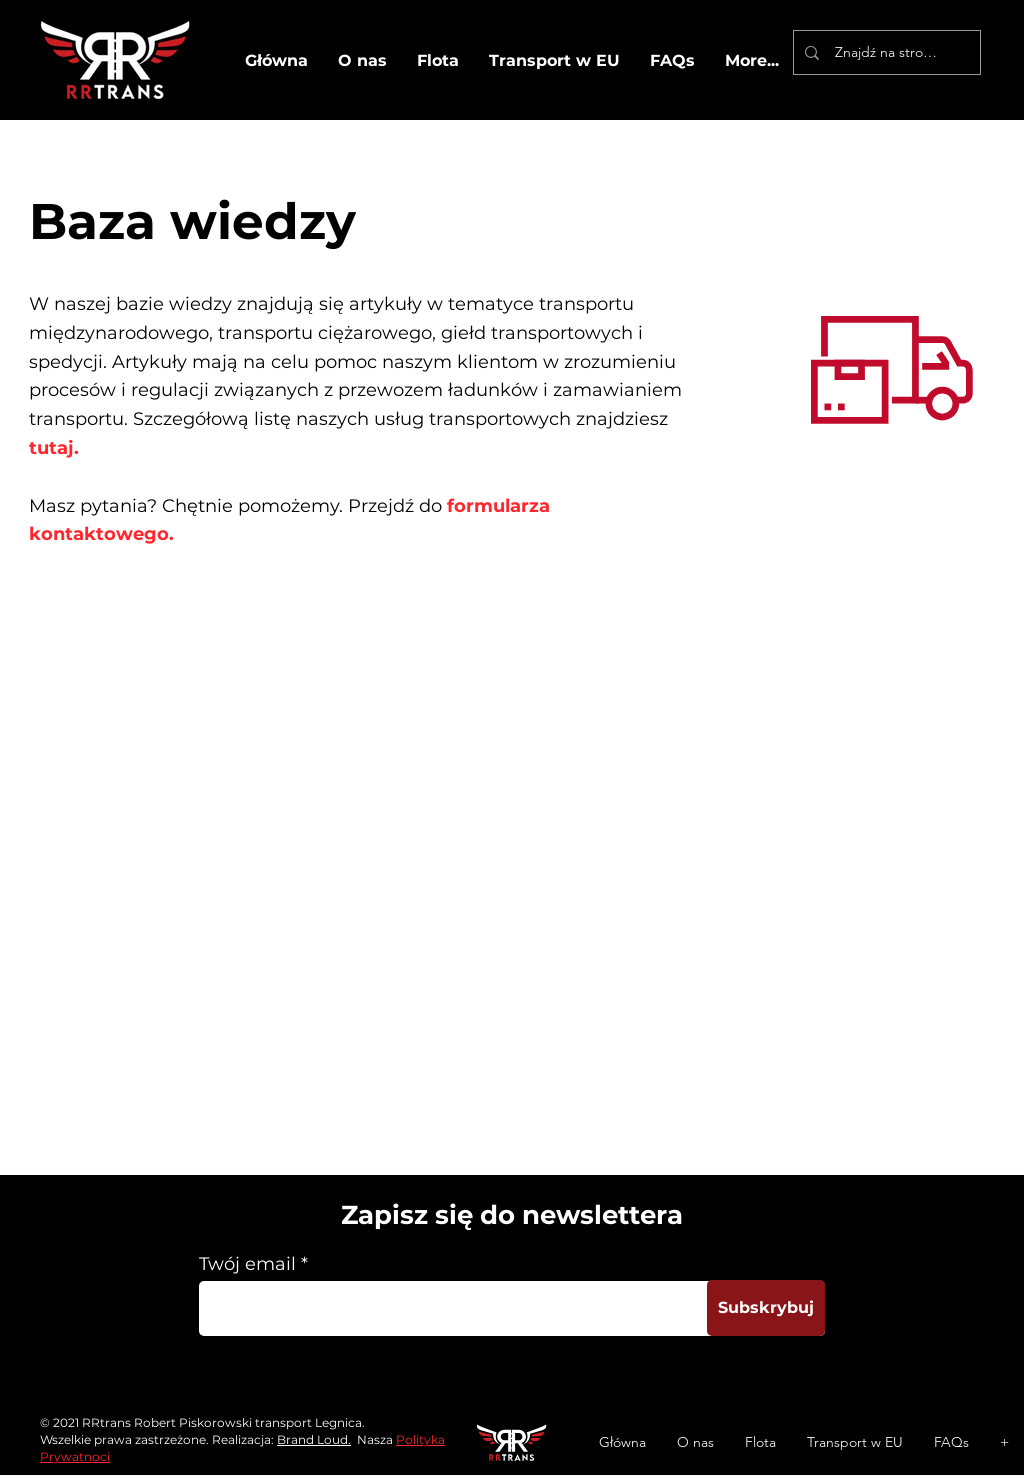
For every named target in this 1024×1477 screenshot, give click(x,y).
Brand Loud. (314, 1439)
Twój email (247, 1264)
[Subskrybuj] (766, 1308)
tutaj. (56, 448)
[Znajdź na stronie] (886, 52)
